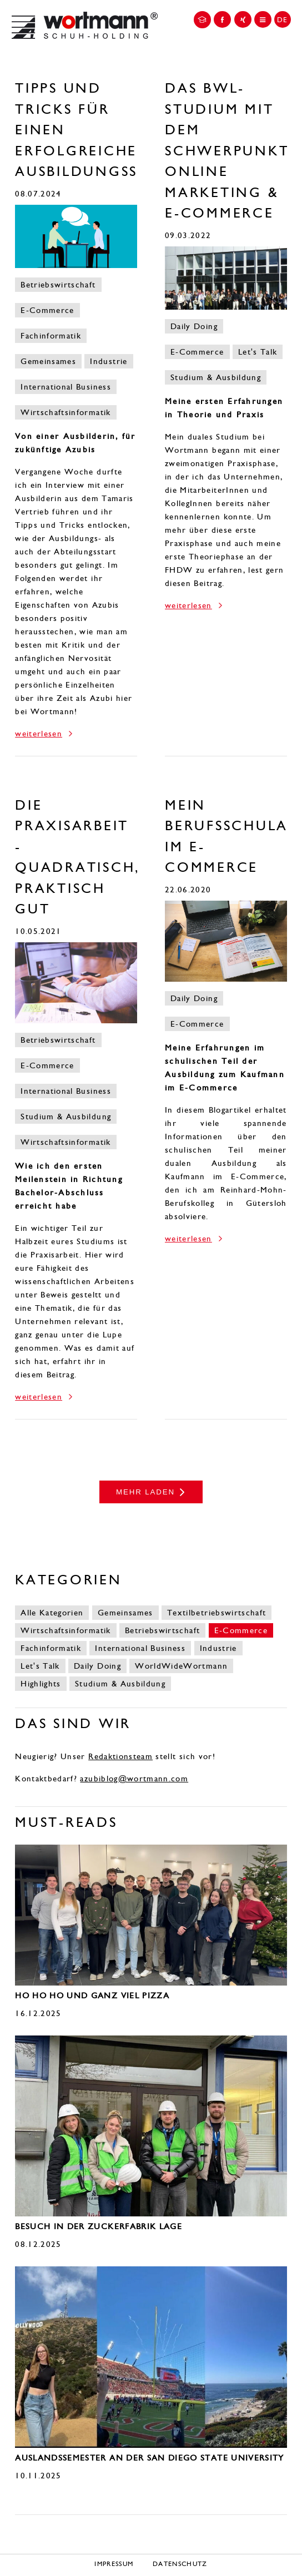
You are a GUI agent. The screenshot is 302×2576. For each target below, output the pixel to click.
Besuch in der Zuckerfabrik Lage (98, 2226)
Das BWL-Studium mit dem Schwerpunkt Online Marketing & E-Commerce (227, 150)
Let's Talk (258, 352)
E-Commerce (47, 310)
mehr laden (145, 1492)
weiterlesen (38, 734)
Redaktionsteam (120, 1756)
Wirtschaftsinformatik (65, 412)
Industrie (108, 361)
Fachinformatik (51, 336)
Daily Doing (194, 326)
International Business (66, 387)
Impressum (113, 2564)
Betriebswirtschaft (58, 285)
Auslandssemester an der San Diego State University (149, 2458)
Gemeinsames (48, 361)
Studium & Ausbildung (215, 377)
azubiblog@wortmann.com (134, 1779)
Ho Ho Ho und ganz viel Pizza (92, 1996)
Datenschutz (180, 2564)
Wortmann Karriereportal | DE (84, 25)
